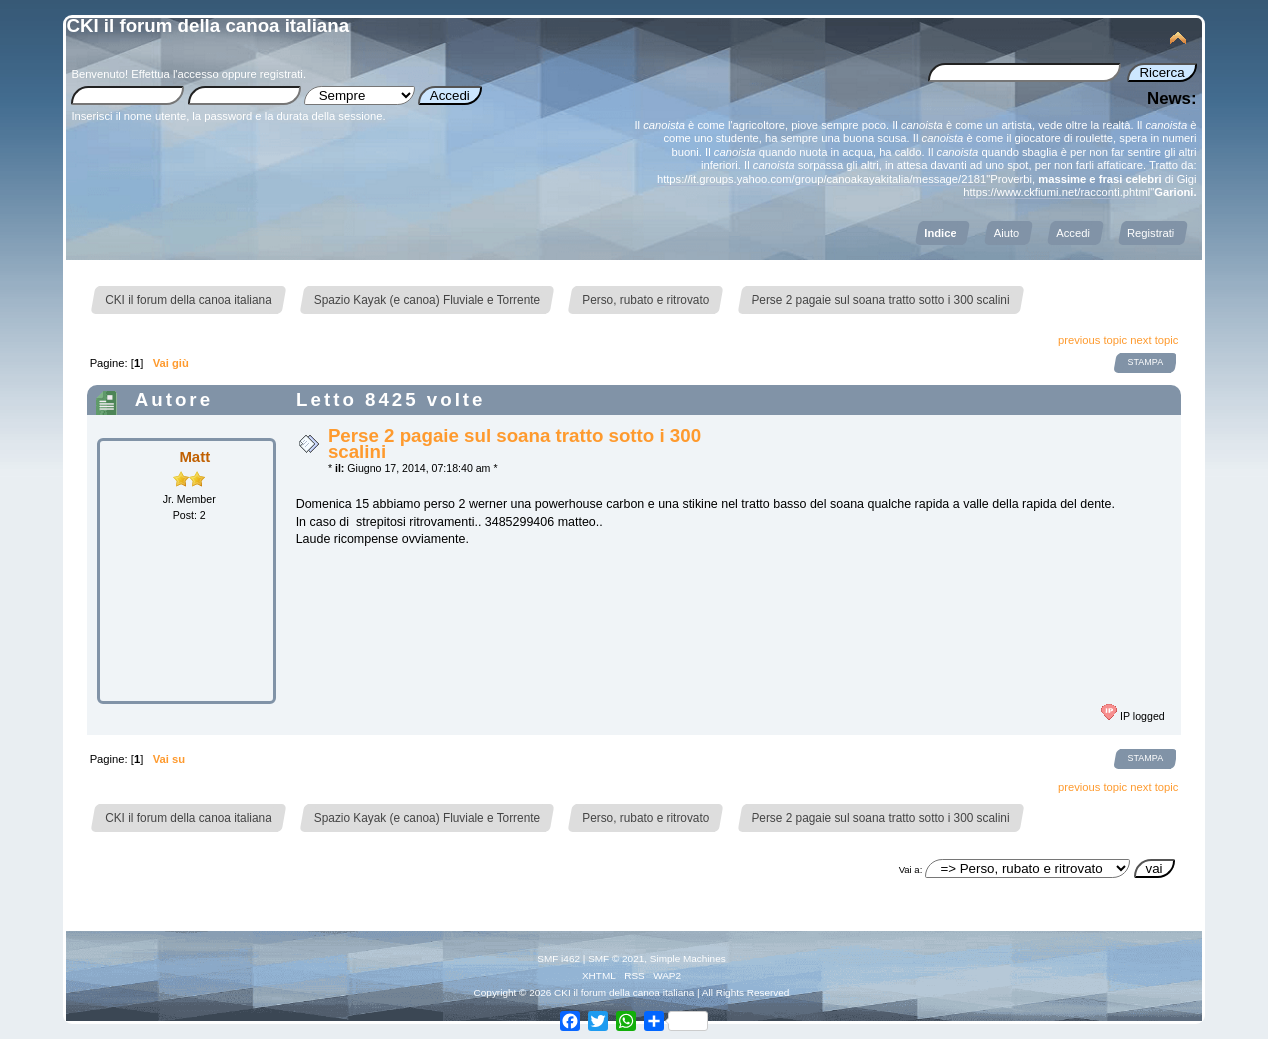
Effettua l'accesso (174, 74)
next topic (1154, 340)
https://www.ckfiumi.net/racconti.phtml (1056, 192)
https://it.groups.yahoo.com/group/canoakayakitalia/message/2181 (821, 179)
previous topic (1092, 340)
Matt (194, 456)
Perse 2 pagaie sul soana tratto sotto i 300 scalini (514, 443)
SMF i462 (558, 958)
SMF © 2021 (616, 958)
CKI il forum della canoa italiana (207, 25)
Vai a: (911, 869)
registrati (281, 74)
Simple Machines (688, 958)
